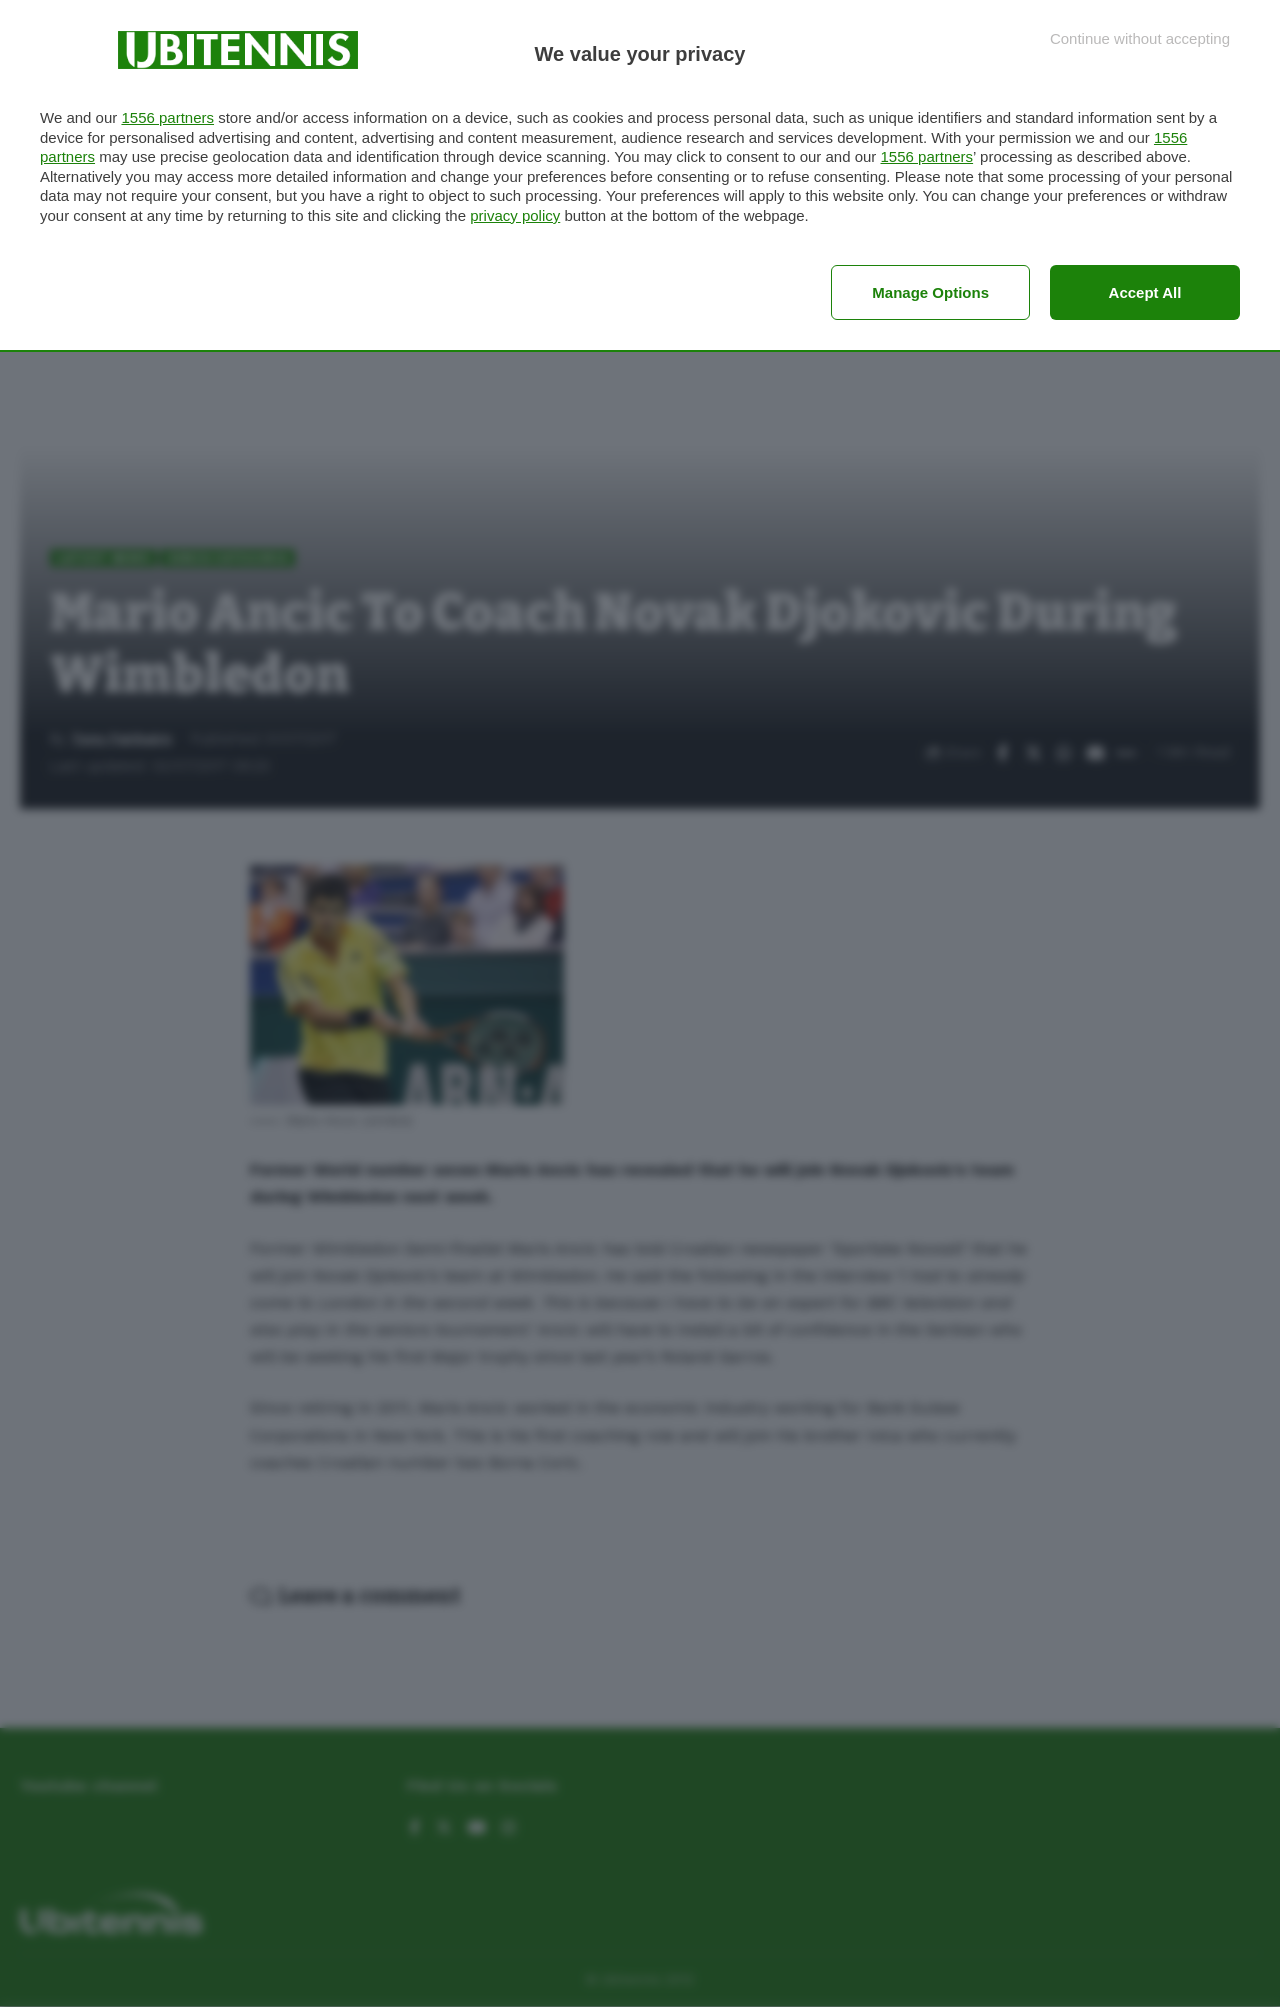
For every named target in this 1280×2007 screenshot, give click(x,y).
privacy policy (515, 215)
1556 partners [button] (167, 117)
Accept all (1145, 292)
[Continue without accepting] (1140, 38)
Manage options (930, 292)
